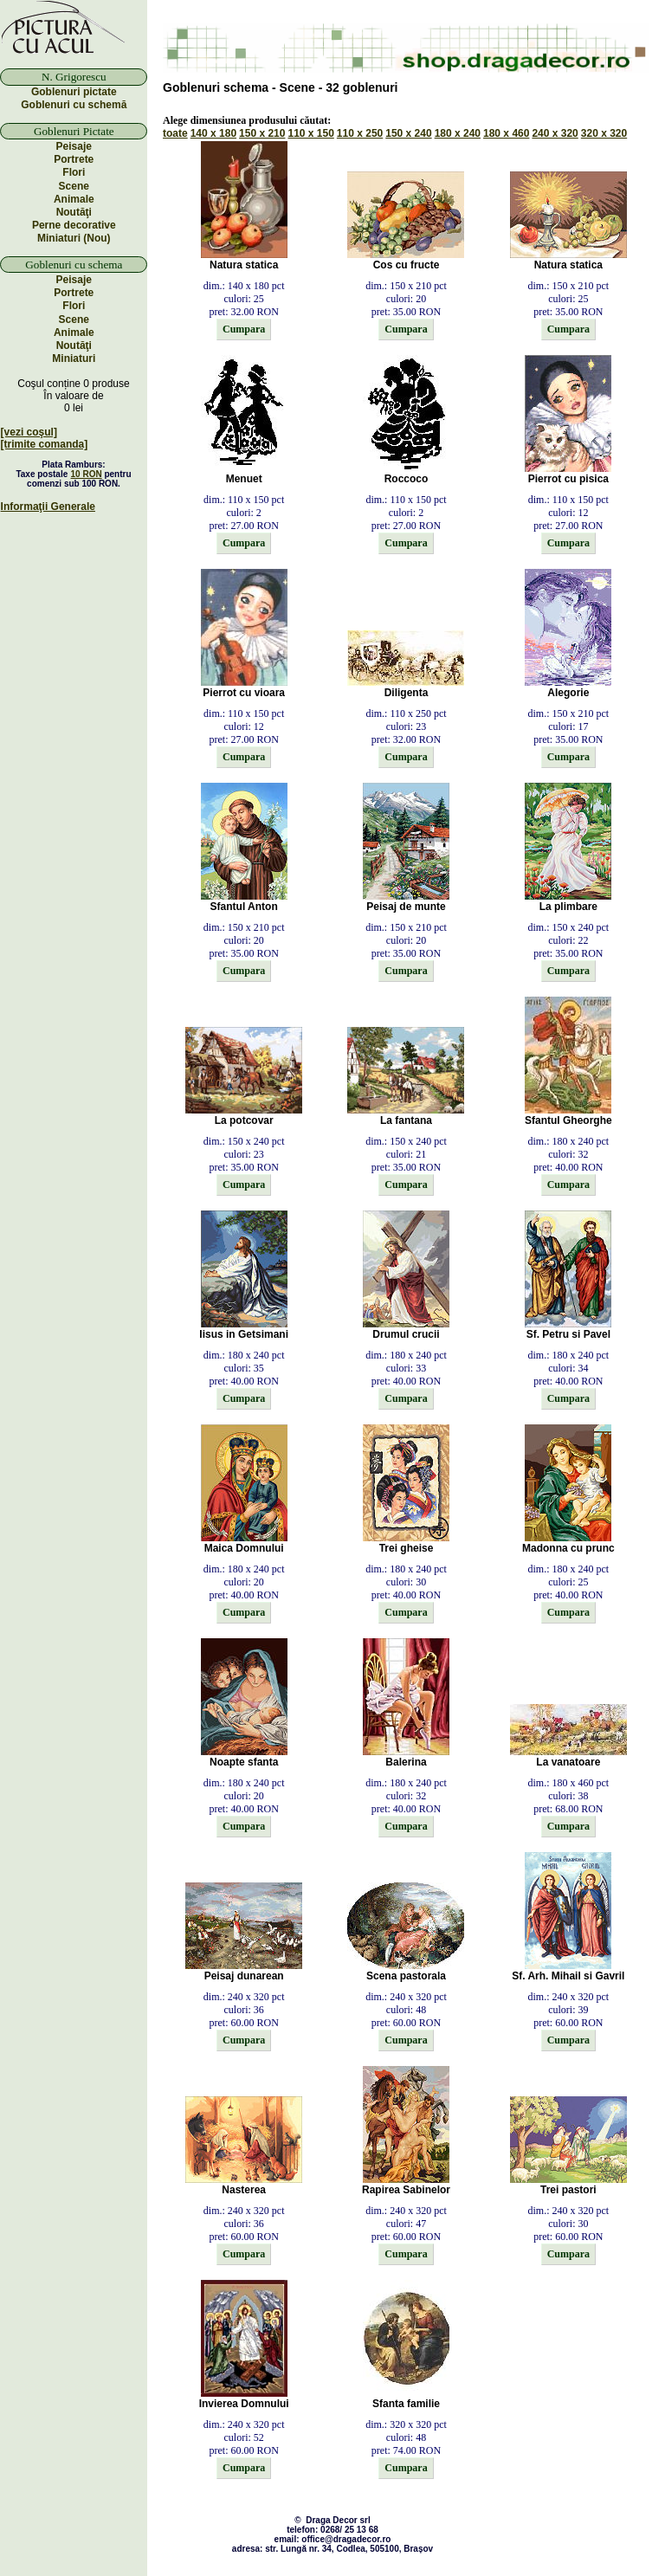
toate (175, 133)
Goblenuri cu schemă (73, 105)
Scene (74, 186)
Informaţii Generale (48, 506)
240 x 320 (555, 133)
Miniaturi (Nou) (74, 238)
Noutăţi (74, 212)
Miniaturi (73, 358)
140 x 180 (213, 133)
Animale (74, 199)
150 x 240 (408, 133)
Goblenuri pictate (74, 92)
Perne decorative (74, 225)
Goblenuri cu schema (73, 264)
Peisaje (74, 146)
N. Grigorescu (74, 76)
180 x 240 (458, 133)
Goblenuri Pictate (74, 131)
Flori (73, 172)
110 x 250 (360, 133)
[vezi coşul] (29, 432)
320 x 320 (604, 133)
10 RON (86, 474)
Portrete (74, 159)
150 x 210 (262, 133)
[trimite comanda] (44, 444)
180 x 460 (506, 133)
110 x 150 (310, 133)
